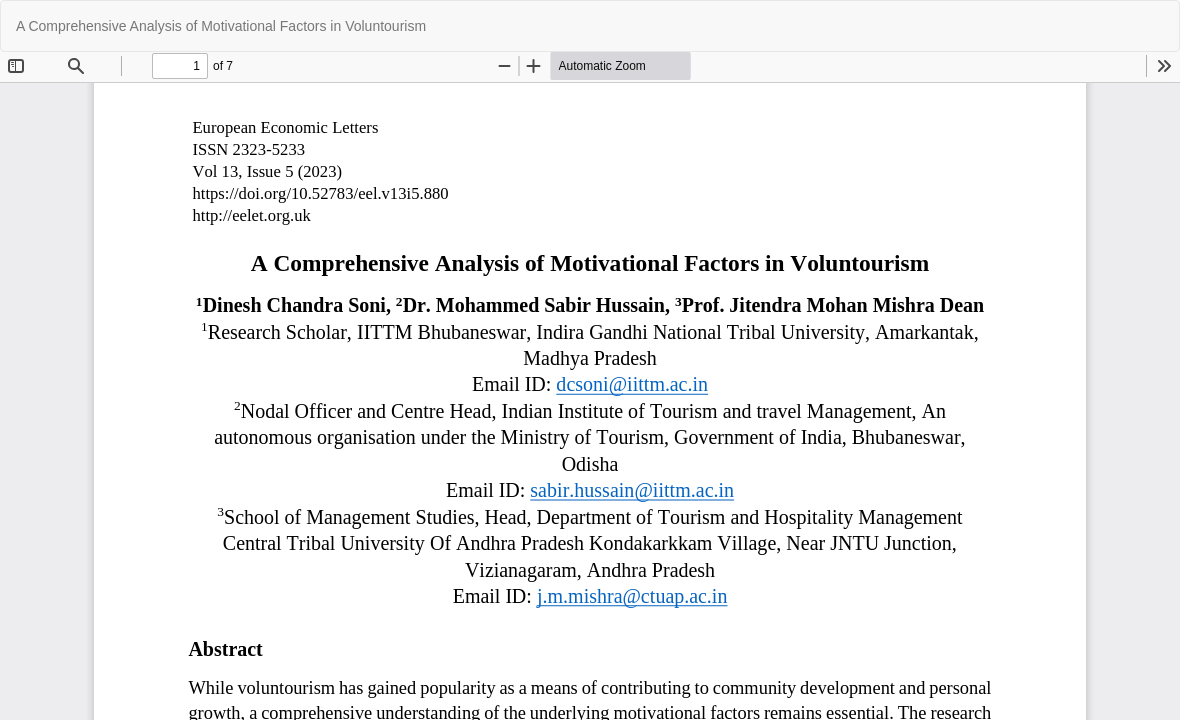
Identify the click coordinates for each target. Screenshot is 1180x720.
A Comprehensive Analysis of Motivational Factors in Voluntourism (221, 26)
